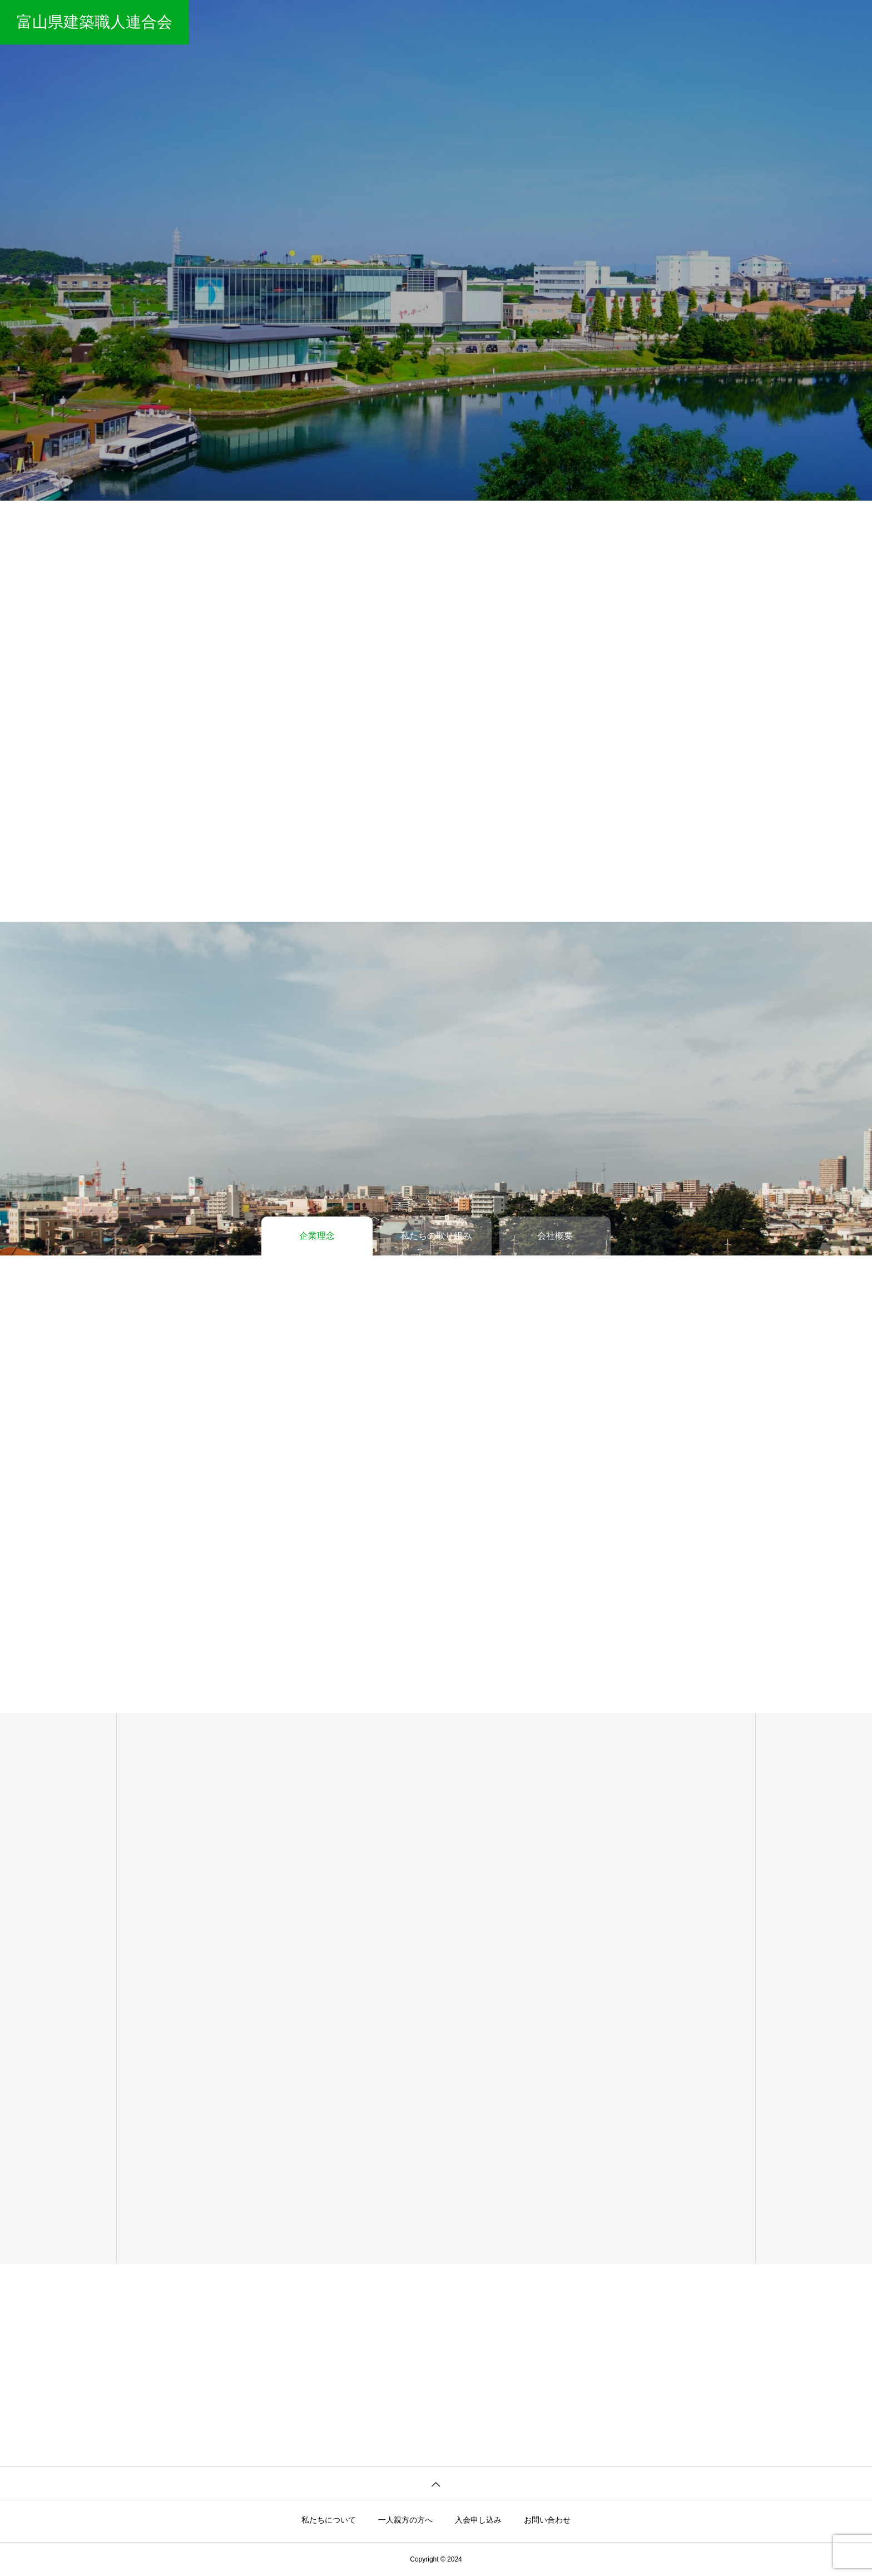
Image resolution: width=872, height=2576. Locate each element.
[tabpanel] (436, 250)
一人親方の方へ (668, 22)
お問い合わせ (809, 22)
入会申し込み (740, 22)
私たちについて (591, 22)
